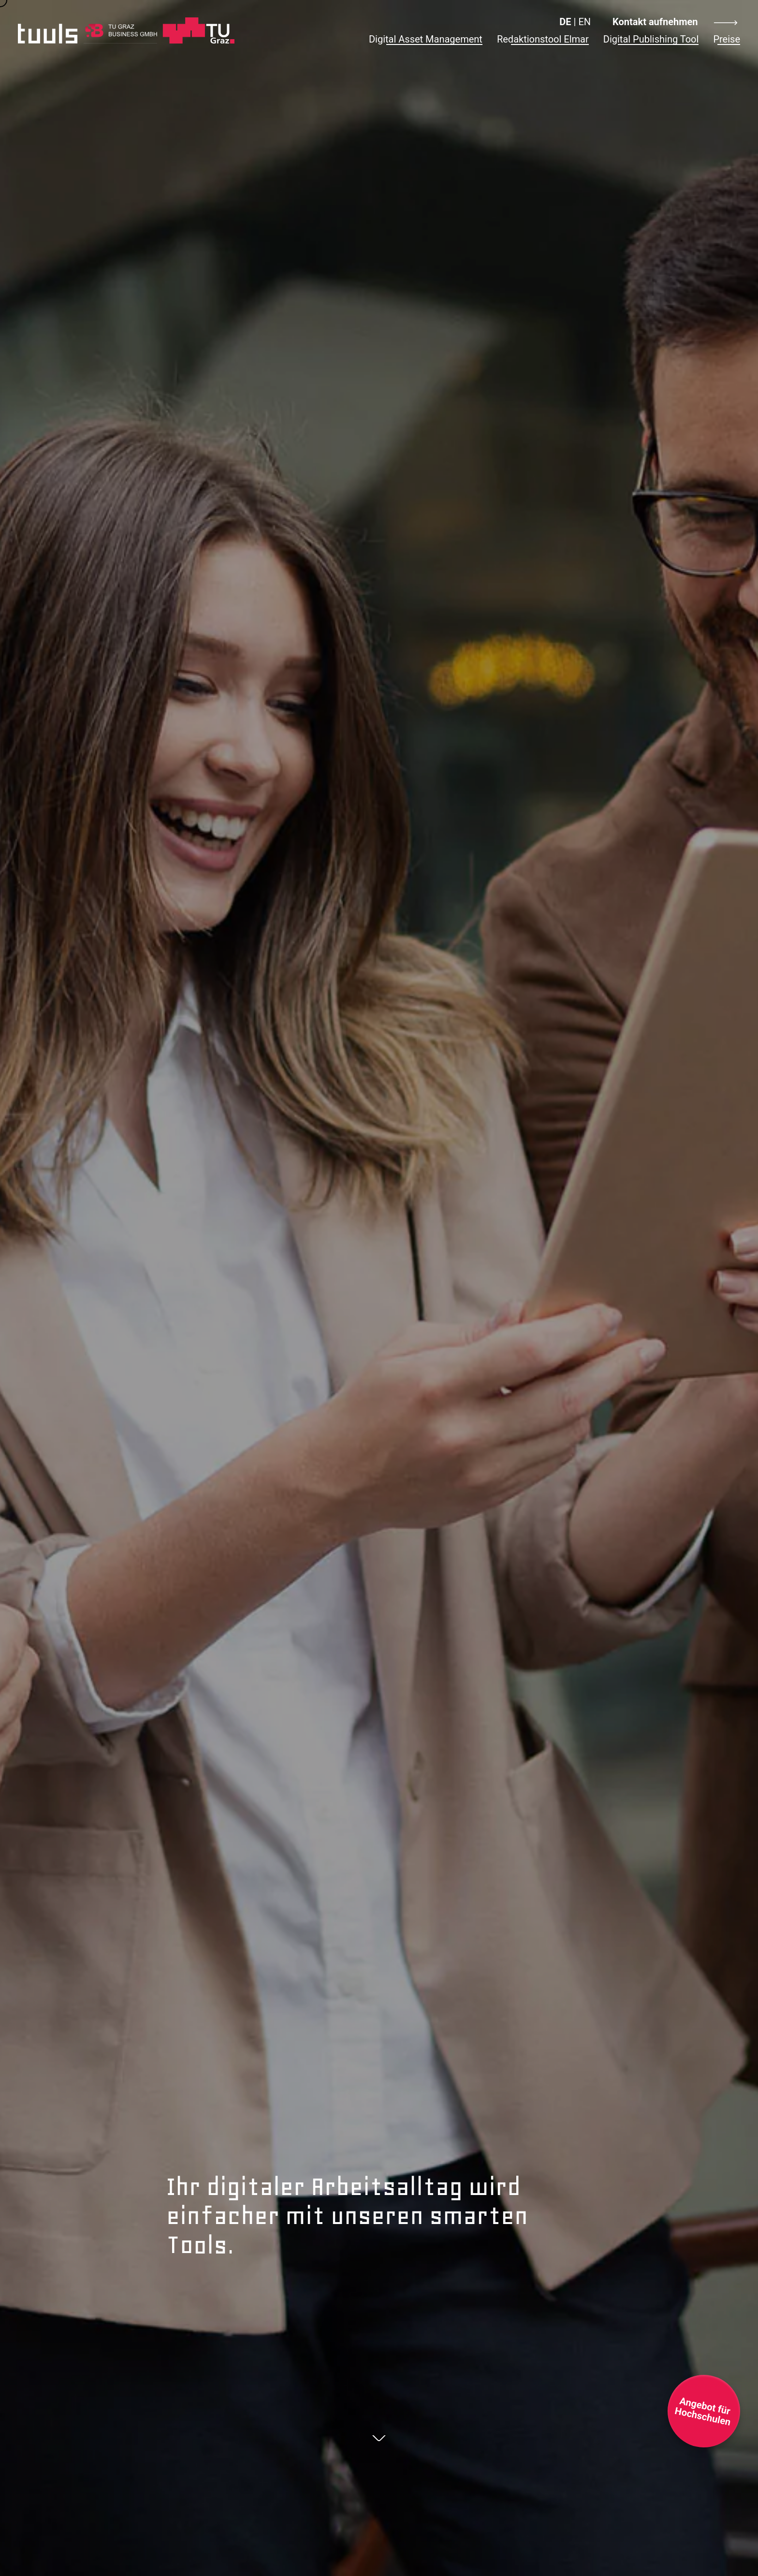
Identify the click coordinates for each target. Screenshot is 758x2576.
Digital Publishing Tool (651, 39)
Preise (726, 39)
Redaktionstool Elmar (543, 39)
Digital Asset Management (425, 39)
